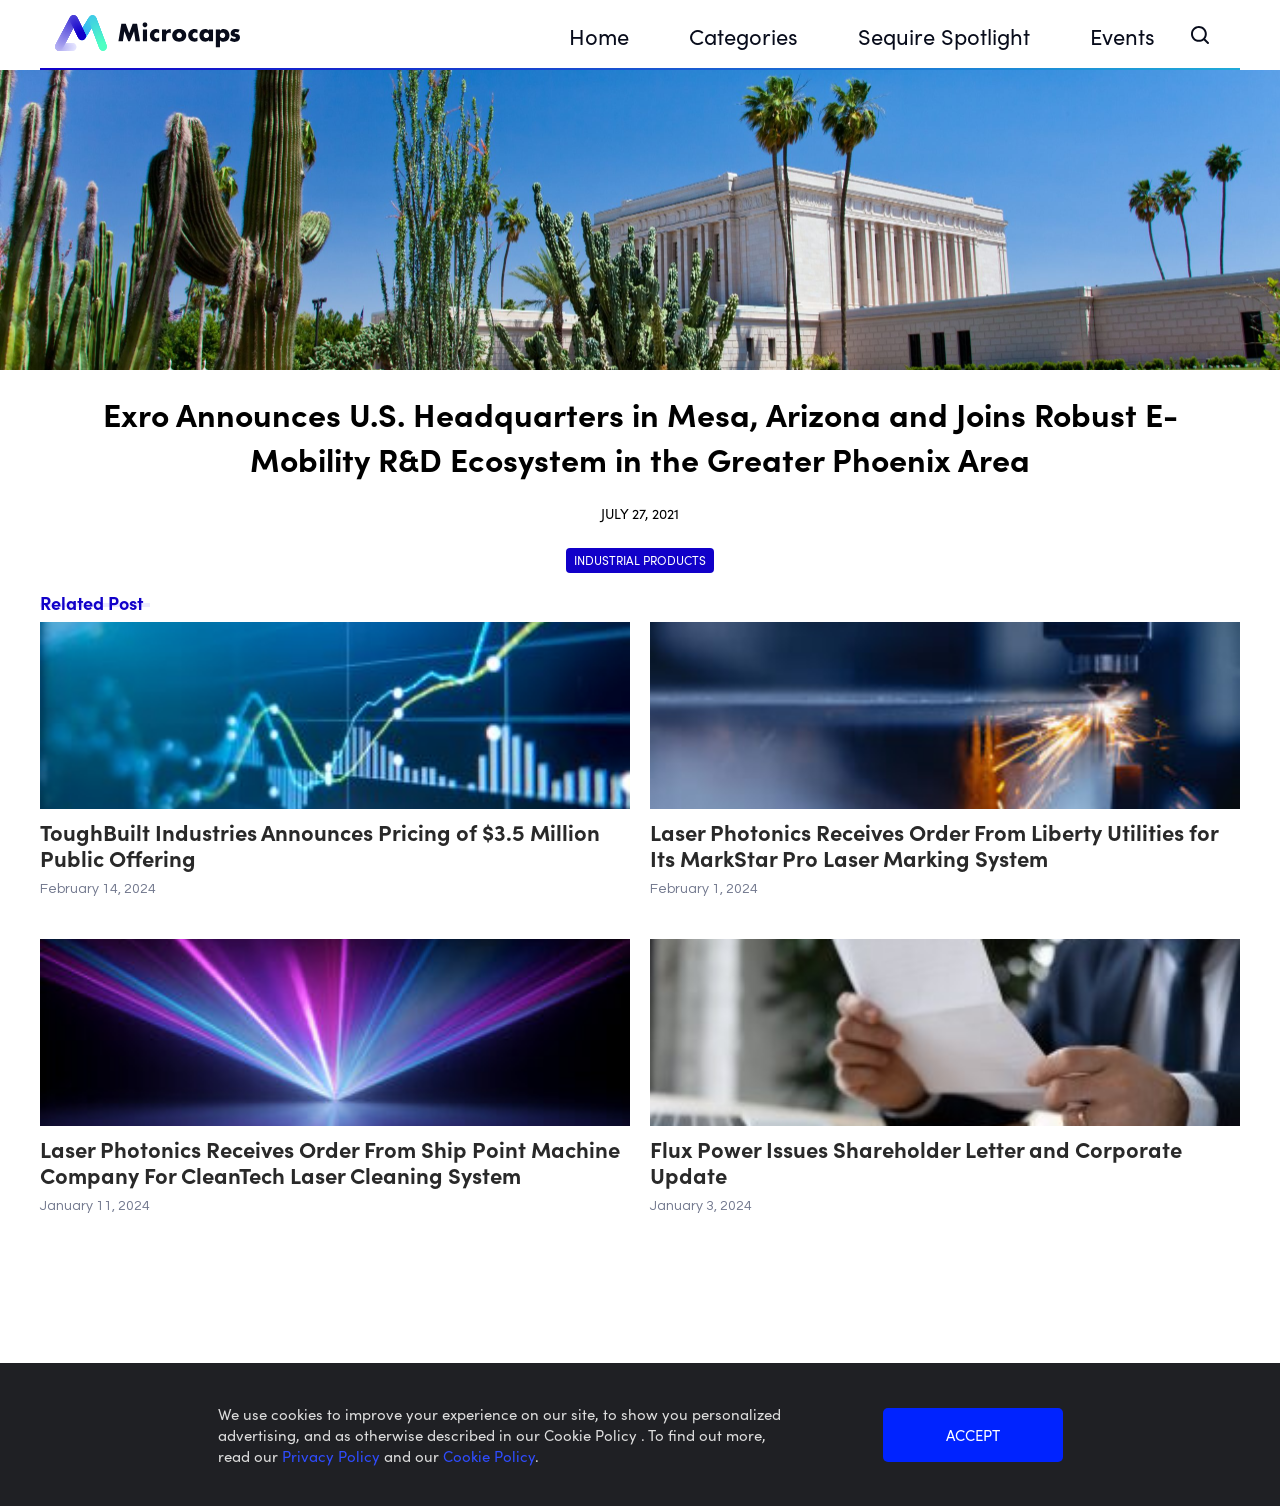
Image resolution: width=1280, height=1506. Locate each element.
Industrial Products (640, 559)
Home (599, 35)
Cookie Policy (489, 1455)
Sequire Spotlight (944, 35)
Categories (743, 35)
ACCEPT (973, 1434)
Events (1122, 35)
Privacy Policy (333, 1455)
